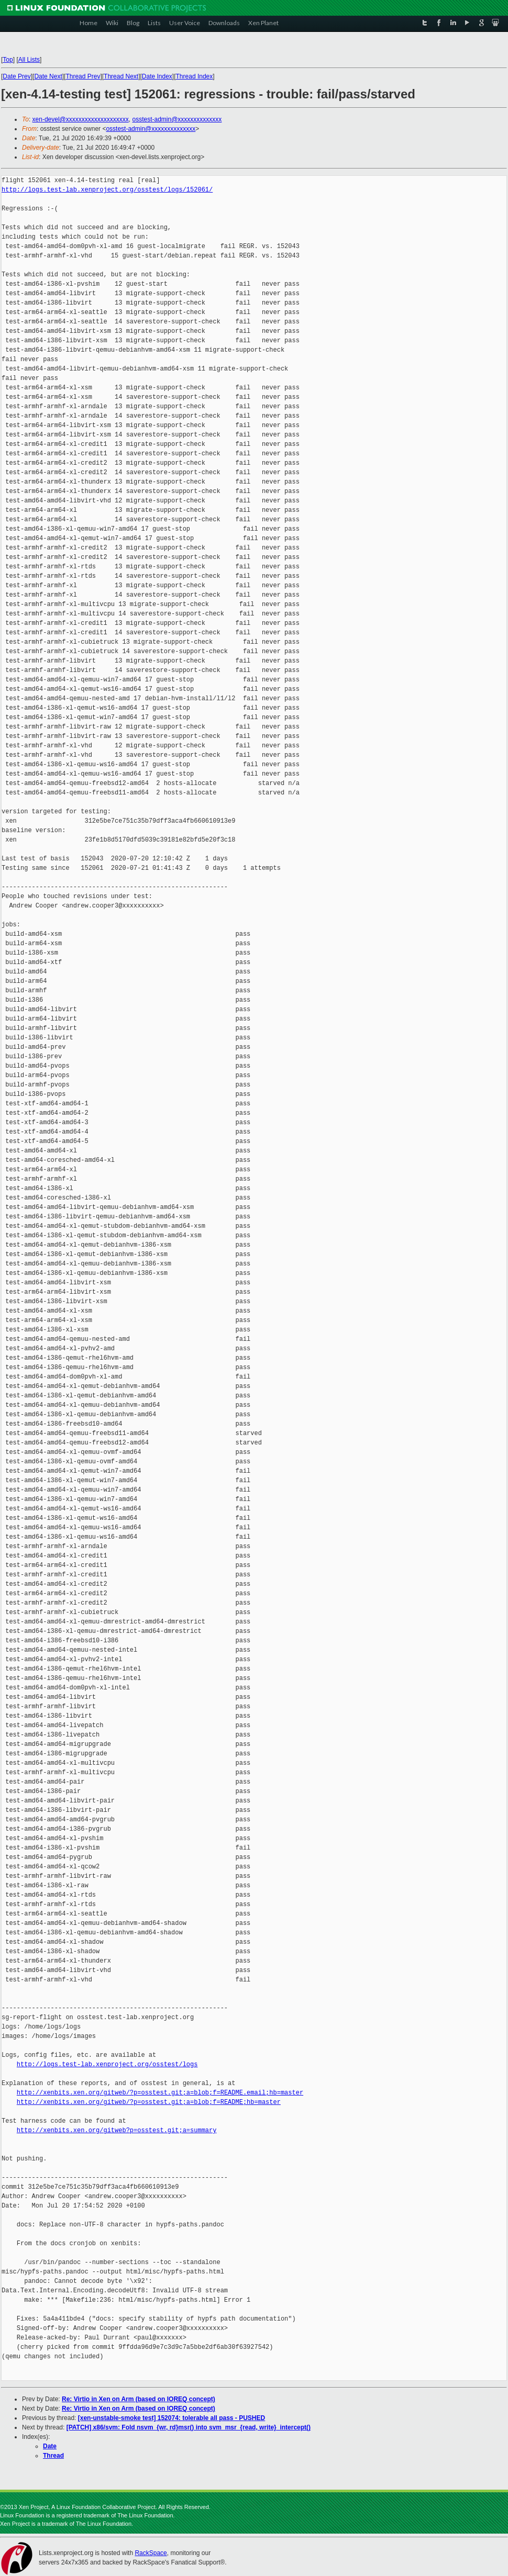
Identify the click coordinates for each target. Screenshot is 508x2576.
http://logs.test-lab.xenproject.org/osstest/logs (107, 2064)
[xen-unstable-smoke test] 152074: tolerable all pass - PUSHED (171, 2418)
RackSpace (151, 2553)
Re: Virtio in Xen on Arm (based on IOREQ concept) (138, 2399)
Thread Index (194, 76)
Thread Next (121, 76)
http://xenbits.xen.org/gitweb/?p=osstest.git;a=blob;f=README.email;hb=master (160, 2092)
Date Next (48, 76)
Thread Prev (82, 76)
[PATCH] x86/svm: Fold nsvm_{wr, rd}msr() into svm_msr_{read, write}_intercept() (189, 2427)
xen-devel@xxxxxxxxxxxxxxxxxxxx (80, 119)
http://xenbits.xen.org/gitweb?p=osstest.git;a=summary (117, 2130)
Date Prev (16, 76)
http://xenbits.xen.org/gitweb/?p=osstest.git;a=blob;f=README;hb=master (149, 2102)
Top (8, 59)
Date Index (157, 76)
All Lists (29, 59)
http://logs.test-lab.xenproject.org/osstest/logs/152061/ (107, 189)
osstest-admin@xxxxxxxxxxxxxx (177, 119)
